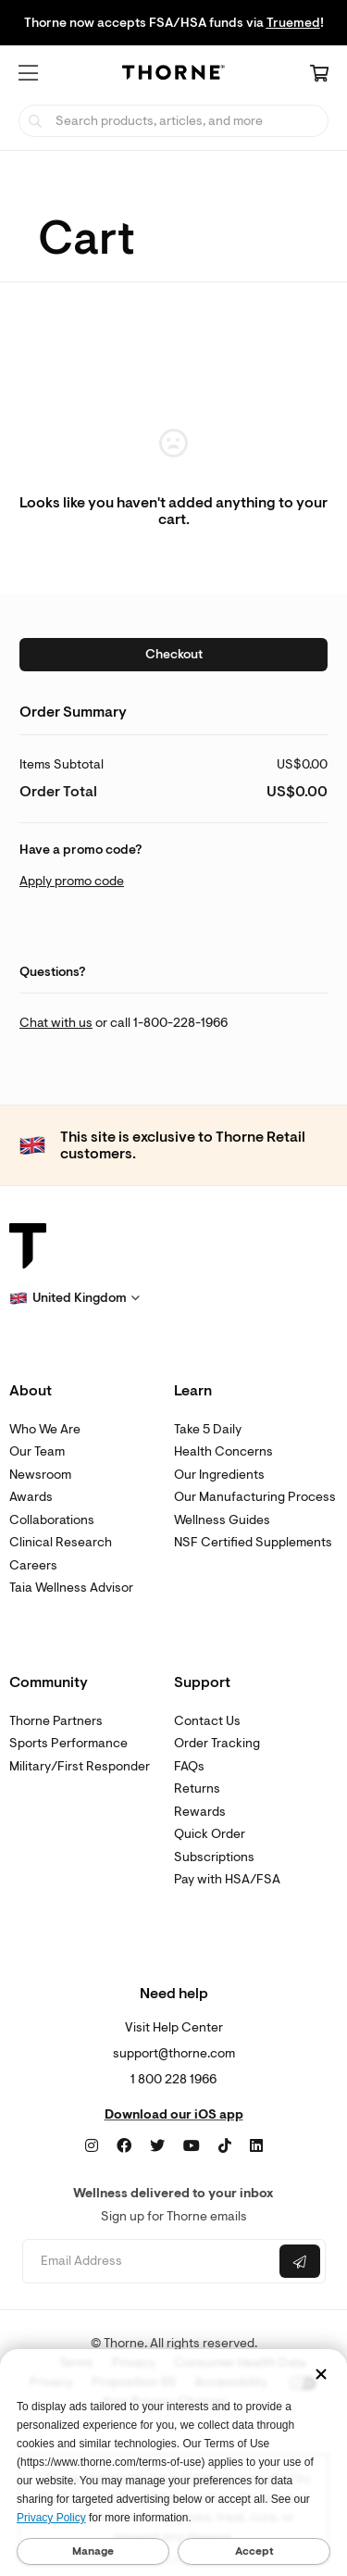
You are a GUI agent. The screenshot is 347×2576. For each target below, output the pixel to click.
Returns (197, 1788)
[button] (28, 73)
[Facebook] (124, 2146)
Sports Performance (68, 1743)
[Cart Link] (319, 75)
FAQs (189, 1766)
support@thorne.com (174, 2053)
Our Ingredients (219, 1474)
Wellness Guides (222, 1520)
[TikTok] (224, 2146)
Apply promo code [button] (71, 881)
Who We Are (45, 1429)
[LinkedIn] (256, 2146)
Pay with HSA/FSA (227, 1879)
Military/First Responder (79, 1766)
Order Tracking (217, 1743)
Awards (31, 1497)
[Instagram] (91, 2146)
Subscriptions (214, 1857)
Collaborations (51, 1520)
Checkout (174, 654)
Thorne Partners (56, 1721)
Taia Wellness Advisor (71, 1587)
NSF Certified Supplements (253, 1542)
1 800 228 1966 (173, 2079)
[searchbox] (173, 121)
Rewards (200, 1811)
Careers (33, 1565)
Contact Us (207, 1721)
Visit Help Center (174, 2027)
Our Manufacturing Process (255, 1497)
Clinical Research (60, 1542)
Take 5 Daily (208, 1429)
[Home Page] (174, 75)
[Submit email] (299, 2261)
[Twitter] (157, 2146)
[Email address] (149, 2261)
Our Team (37, 1451)
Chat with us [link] (56, 1023)
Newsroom (40, 1474)
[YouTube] (191, 2146)
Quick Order (209, 1834)
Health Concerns (223, 1451)
